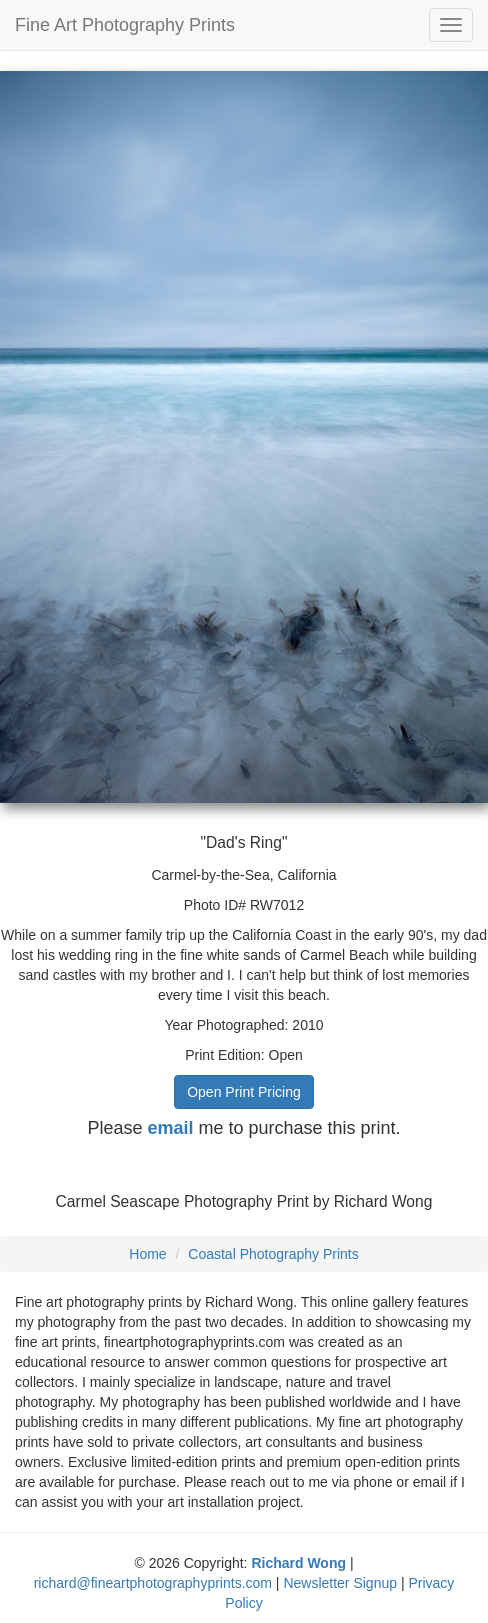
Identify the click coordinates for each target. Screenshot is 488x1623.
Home (147, 1254)
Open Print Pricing (244, 1092)
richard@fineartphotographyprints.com (153, 1583)
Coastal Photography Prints (273, 1254)
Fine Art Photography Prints (125, 25)
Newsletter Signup (340, 1583)
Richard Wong (298, 1563)
